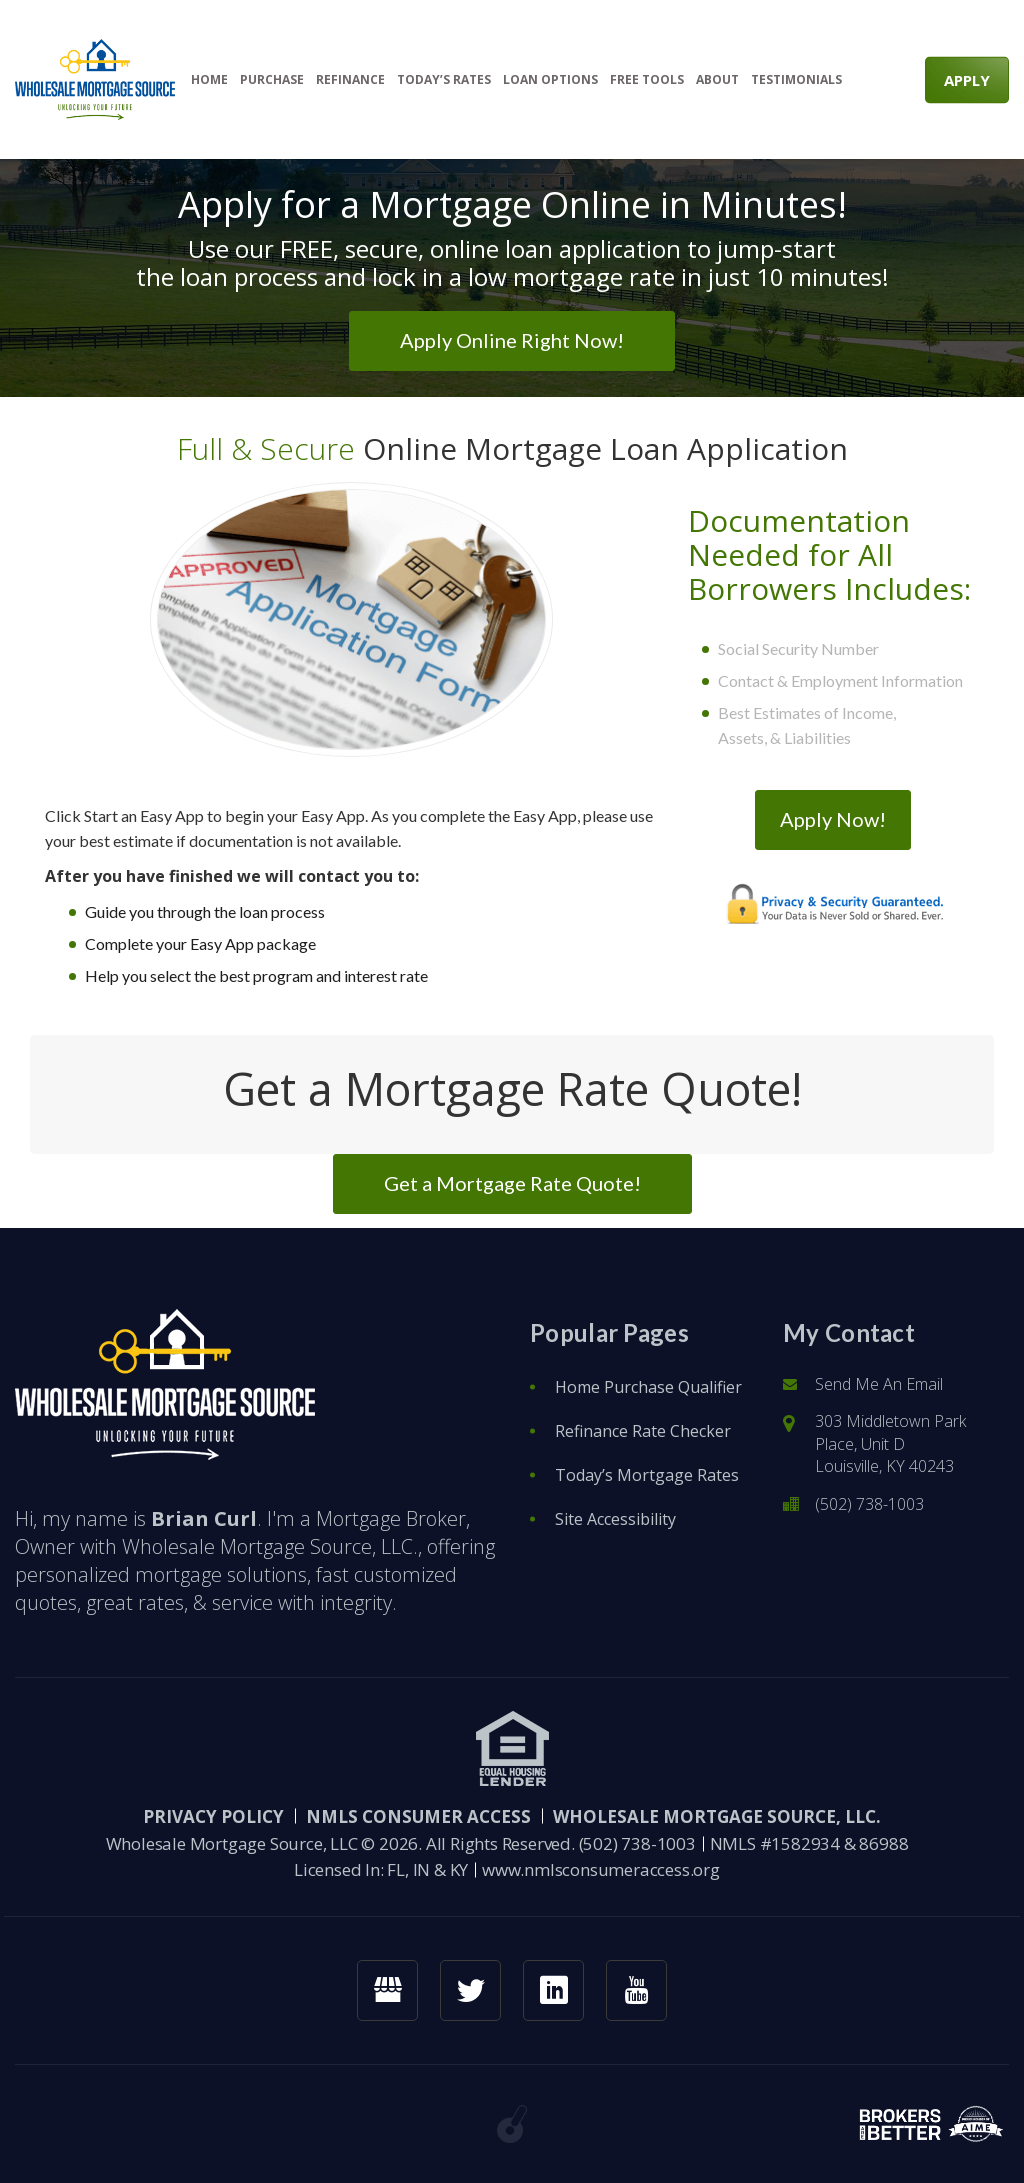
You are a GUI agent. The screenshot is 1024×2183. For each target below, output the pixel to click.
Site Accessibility (615, 1519)
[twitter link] (470, 1990)
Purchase (272, 80)
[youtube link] (636, 1990)
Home (209, 80)
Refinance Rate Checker (643, 1431)
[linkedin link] (553, 1990)
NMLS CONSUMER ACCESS (418, 1816)
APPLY (967, 79)
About (717, 80)
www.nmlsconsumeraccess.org (601, 1869)
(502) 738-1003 (869, 1504)
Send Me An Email (879, 1384)
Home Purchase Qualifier (648, 1387)
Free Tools (647, 80)
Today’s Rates (444, 80)
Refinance (350, 80)
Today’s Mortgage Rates (647, 1475)
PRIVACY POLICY (213, 1816)
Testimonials (796, 80)
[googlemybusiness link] (387, 1990)
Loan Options (550, 80)
